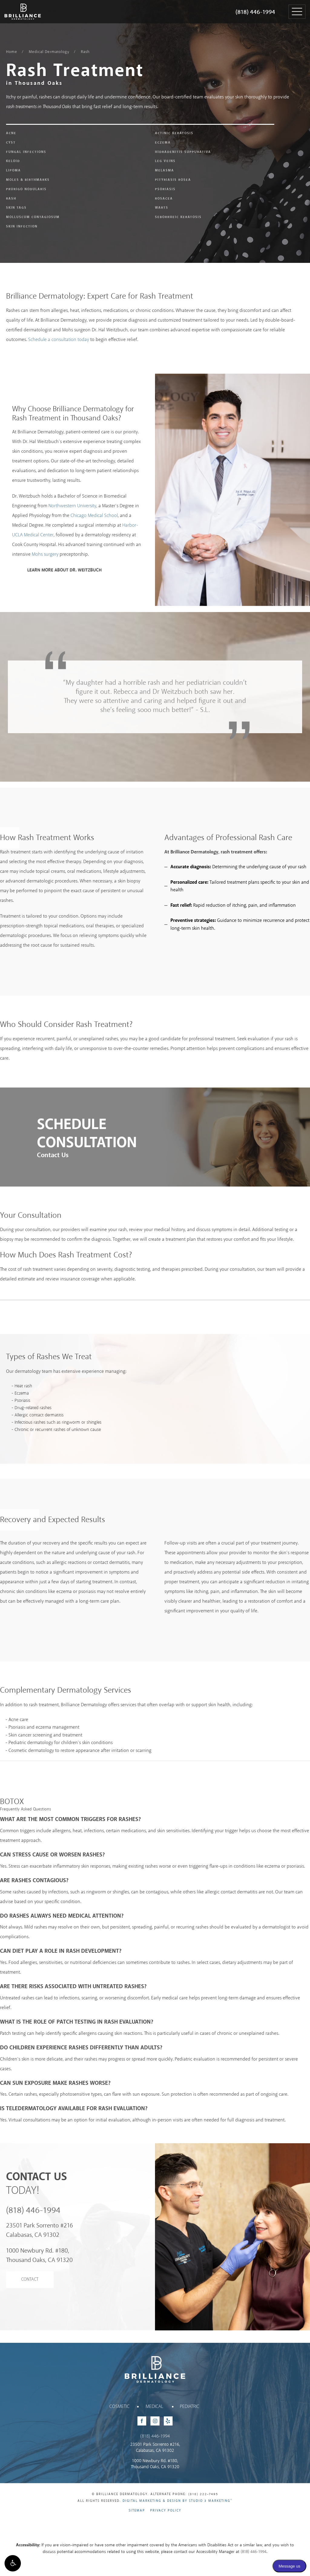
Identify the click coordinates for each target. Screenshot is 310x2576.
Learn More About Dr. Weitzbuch (64, 570)
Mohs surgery (45, 554)
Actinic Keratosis (174, 133)
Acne (11, 133)
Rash (85, 52)
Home (11, 52)
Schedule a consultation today (58, 339)
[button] (13, 2563)
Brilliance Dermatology (17, 5)
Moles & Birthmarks (28, 179)
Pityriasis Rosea (173, 179)
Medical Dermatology (49, 52)
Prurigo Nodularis (26, 189)
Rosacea (164, 198)
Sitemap (137, 2510)
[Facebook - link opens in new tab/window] (141, 2420)
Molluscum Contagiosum (33, 217)
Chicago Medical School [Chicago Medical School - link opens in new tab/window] (94, 515)
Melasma (164, 170)
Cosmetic (119, 2406)
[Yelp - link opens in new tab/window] (168, 2420)
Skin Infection (22, 226)
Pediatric (189, 2406)
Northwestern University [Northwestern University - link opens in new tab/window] (72, 506)
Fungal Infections (26, 152)
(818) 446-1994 (255, 12)
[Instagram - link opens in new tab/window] (154, 2420)
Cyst (11, 142)
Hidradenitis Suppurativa (183, 152)
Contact (29, 2279)
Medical (154, 2406)
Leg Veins (165, 161)
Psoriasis (165, 189)
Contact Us (52, 1155)
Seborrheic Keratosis (178, 217)
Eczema (163, 142)
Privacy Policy (165, 2510)
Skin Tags (16, 207)
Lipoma (13, 170)
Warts (161, 207)
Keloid (13, 161)
